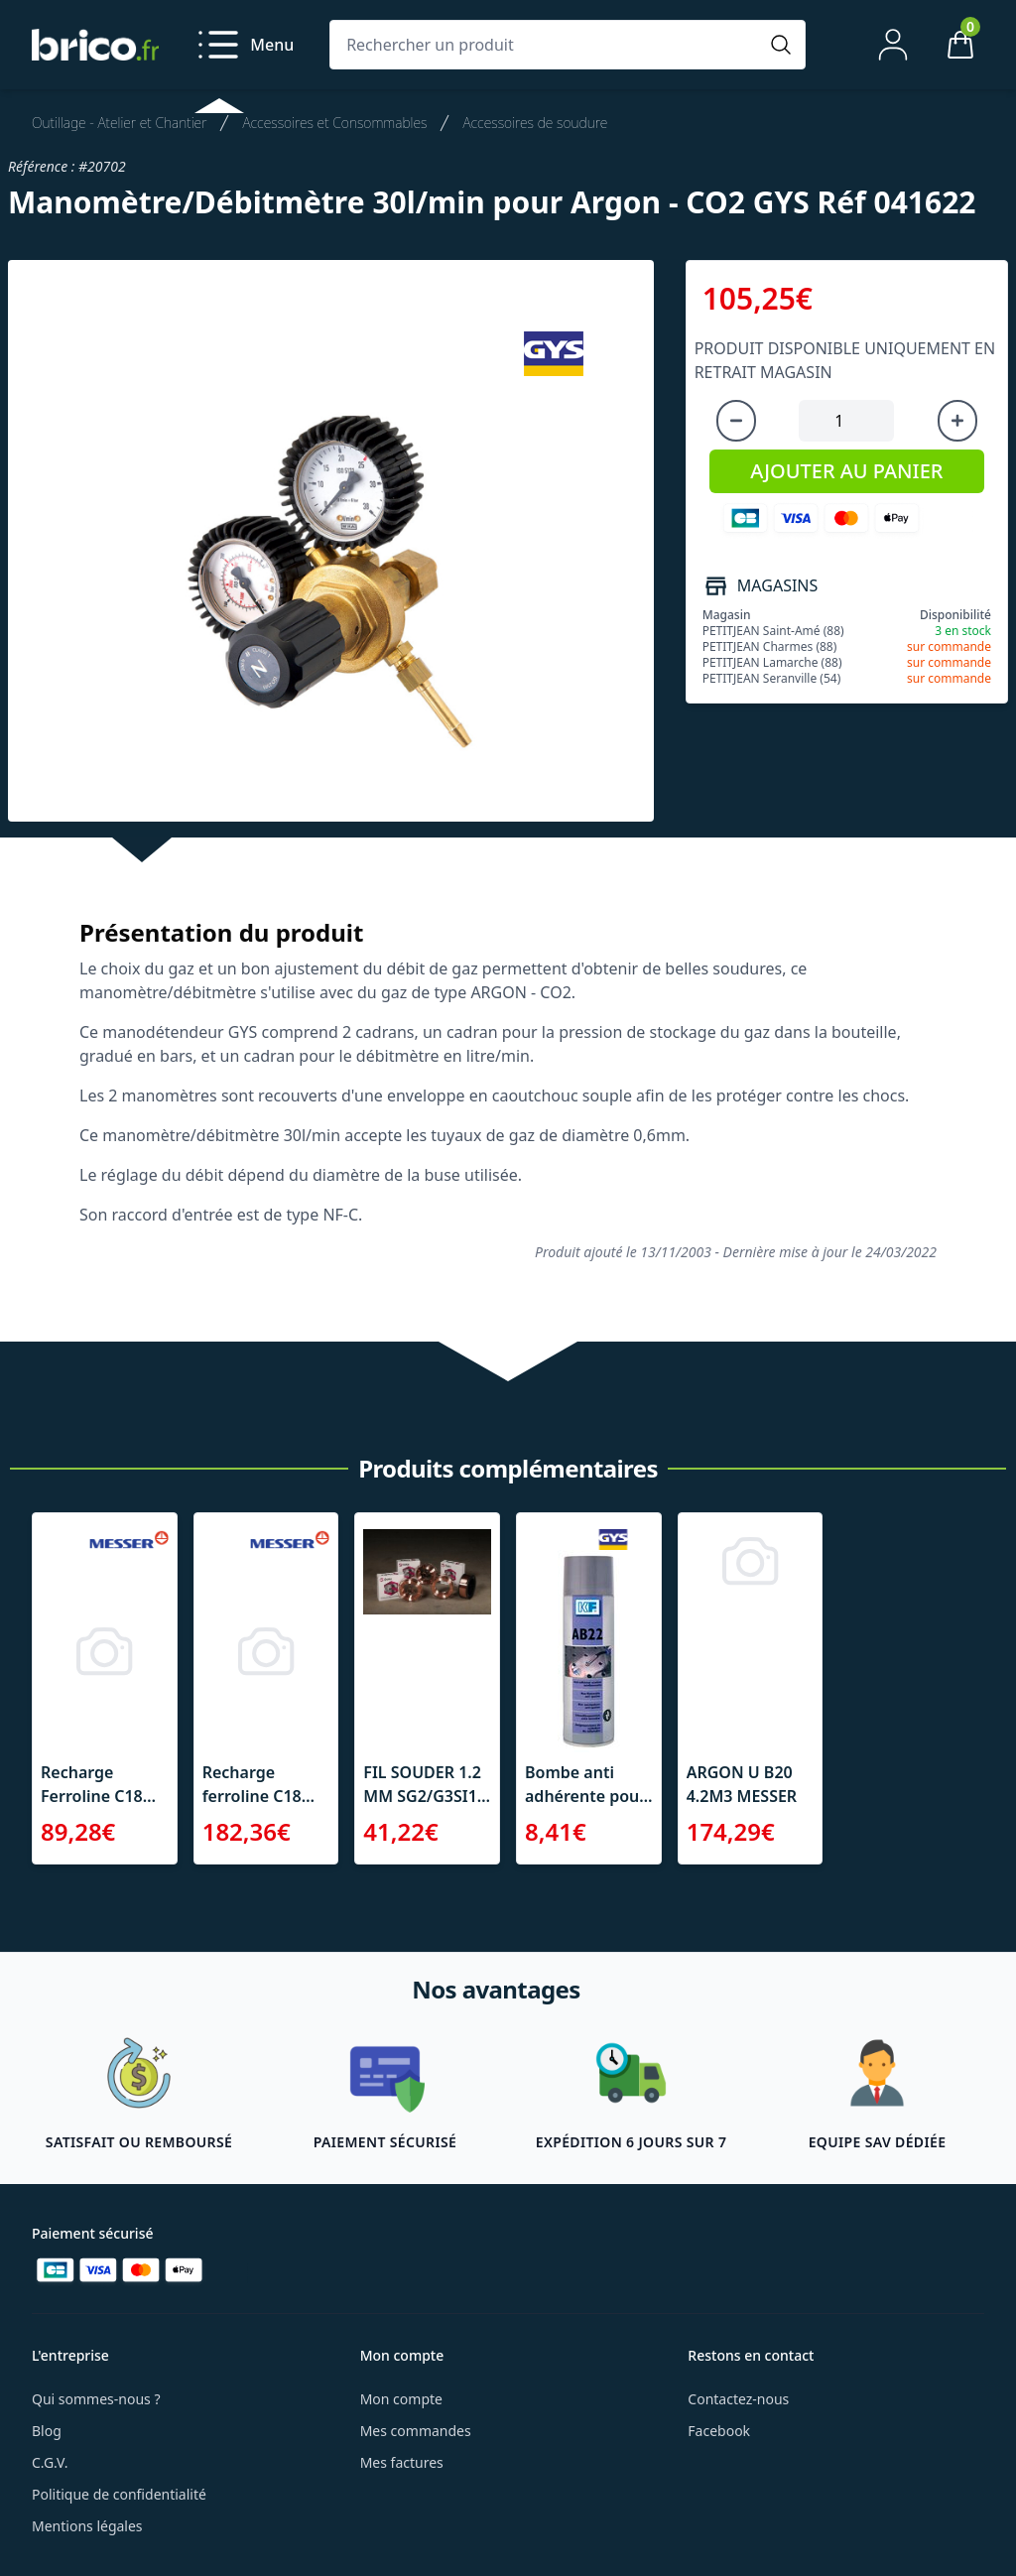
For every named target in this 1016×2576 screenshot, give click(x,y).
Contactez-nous (738, 2398)
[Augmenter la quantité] (957, 421)
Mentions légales (87, 2525)
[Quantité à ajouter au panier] (846, 421)
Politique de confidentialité (119, 2494)
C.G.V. (49, 2462)
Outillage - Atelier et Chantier (119, 122)
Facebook (719, 2430)
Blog (47, 2430)
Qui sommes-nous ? (96, 2398)
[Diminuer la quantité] (736, 421)
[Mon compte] (893, 44)
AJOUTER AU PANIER (846, 470)
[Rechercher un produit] (547, 44)
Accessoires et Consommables (334, 122)
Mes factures (402, 2462)
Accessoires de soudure (534, 122)
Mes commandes (415, 2430)
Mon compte (401, 2398)
